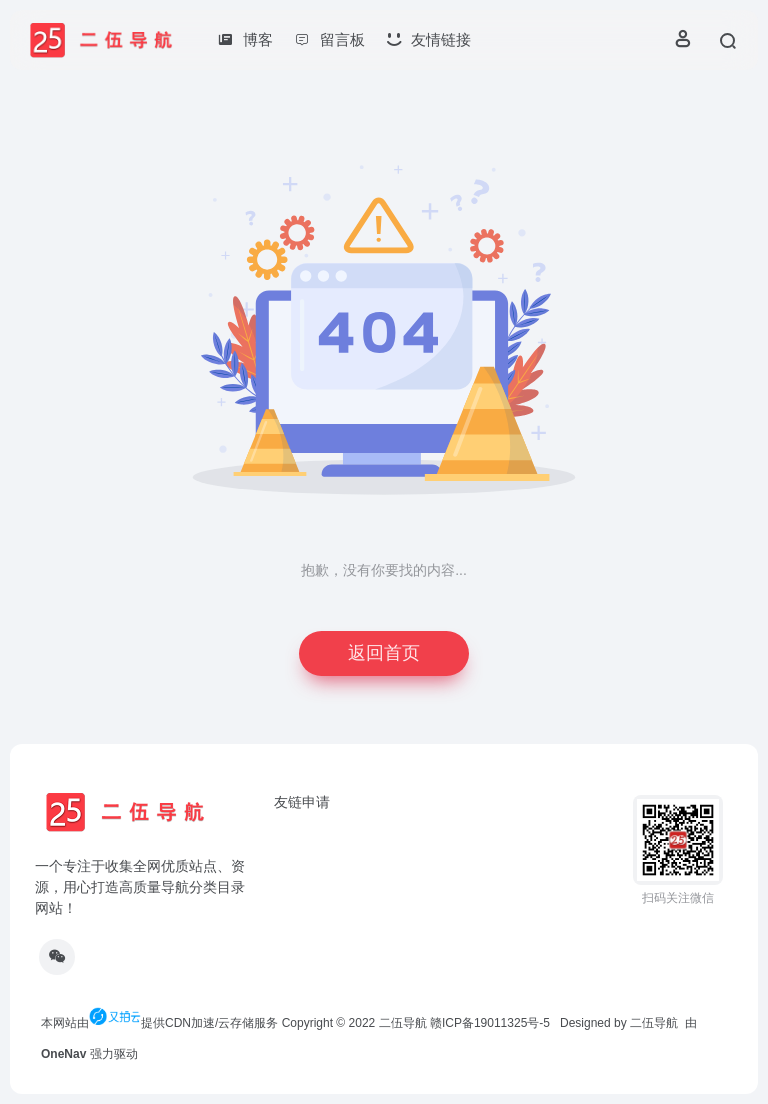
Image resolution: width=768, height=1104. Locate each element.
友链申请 (302, 802)
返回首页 (384, 653)
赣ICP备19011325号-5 (490, 1023)
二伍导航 (403, 1023)
